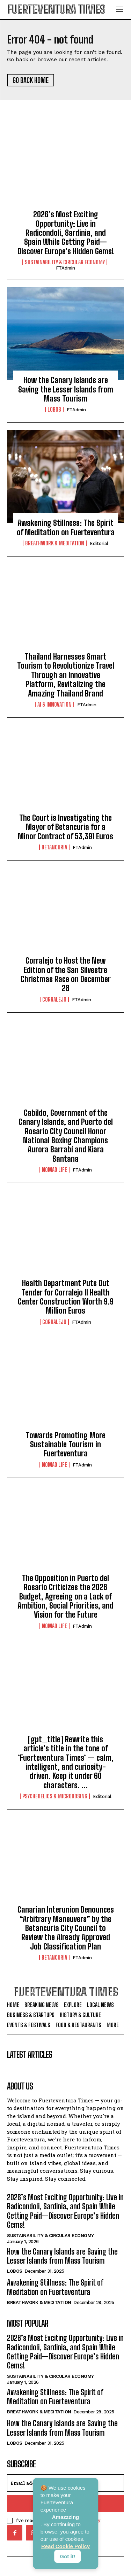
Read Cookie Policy (65, 2546)
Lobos (54, 409)
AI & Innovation (54, 704)
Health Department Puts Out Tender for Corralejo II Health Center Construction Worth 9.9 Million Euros (66, 1296)
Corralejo (54, 999)
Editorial (99, 543)
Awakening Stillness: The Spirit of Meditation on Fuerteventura (66, 527)
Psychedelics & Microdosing (54, 1796)
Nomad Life (54, 1170)
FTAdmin (65, 268)
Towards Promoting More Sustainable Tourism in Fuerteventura (65, 1444)
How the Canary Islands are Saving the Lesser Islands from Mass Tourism (65, 389)
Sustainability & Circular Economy (65, 262)
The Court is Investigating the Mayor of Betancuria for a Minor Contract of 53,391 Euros (65, 827)
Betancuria (54, 847)
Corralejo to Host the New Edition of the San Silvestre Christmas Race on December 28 (66, 974)
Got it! (67, 2556)
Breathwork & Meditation (54, 543)
